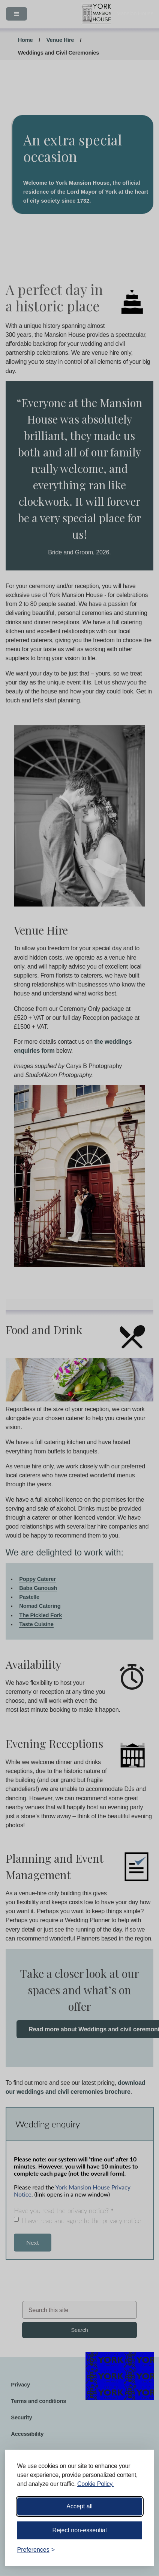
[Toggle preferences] (36, 2549)
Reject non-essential (79, 2530)
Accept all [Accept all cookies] (79, 2506)
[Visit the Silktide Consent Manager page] (137, 2549)
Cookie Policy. (95, 2484)
